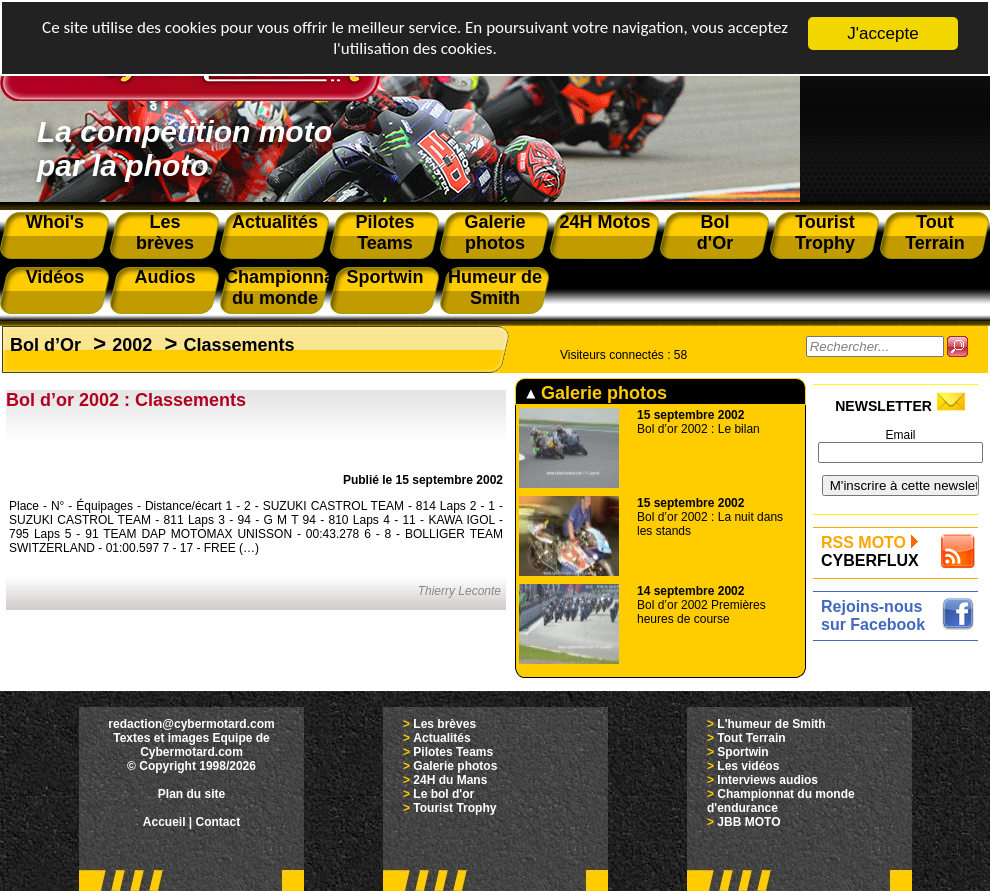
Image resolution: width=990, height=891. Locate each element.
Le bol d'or (443, 794)
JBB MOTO (748, 822)
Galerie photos (596, 393)
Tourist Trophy (454, 808)
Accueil (164, 822)
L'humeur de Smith (771, 724)
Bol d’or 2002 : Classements (126, 400)
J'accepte (882, 33)
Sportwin (742, 752)
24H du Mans (450, 780)
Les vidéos (748, 766)
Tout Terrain (751, 738)
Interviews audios (767, 780)
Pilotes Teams (453, 752)
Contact (218, 822)
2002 (132, 345)
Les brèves (444, 724)
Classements (238, 345)
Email (900, 435)
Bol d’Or (45, 345)
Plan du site (191, 794)
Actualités (441, 738)
